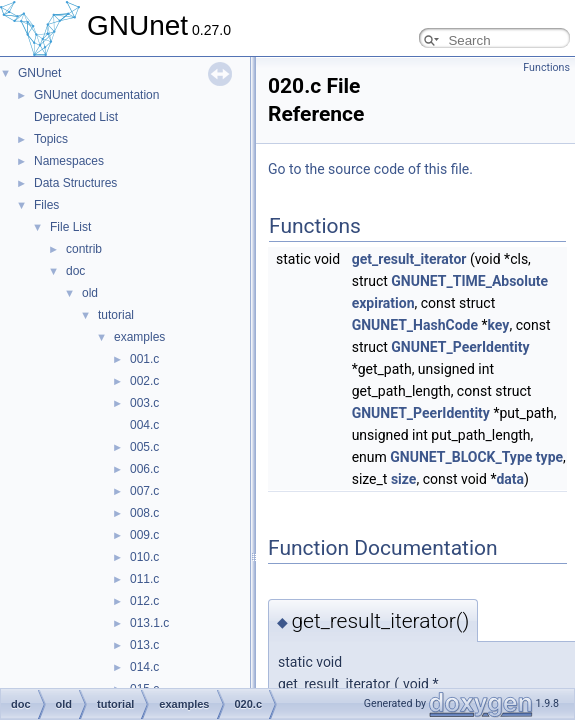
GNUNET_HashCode (415, 325)
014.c (144, 667)
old (90, 293)
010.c (144, 557)
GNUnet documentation (96, 95)
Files (46, 205)
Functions (546, 67)
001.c (144, 359)
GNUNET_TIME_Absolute (469, 281)
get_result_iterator (409, 259)
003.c (144, 403)
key (499, 325)
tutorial (116, 315)
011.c (144, 579)
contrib (84, 249)
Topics (51, 139)
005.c (144, 447)
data (510, 479)
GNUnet (39, 73)
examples (139, 337)
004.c (144, 425)
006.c (144, 469)
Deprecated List (76, 117)
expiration (383, 303)
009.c (144, 535)
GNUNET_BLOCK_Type (461, 457)
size (403, 479)
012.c (144, 601)
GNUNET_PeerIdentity (460, 347)
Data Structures (75, 183)
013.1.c (149, 623)
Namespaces (69, 161)
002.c (144, 381)
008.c (144, 513)
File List (70, 227)
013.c (144, 645)
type (549, 457)
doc (75, 271)
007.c (144, 491)
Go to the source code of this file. (370, 169)
